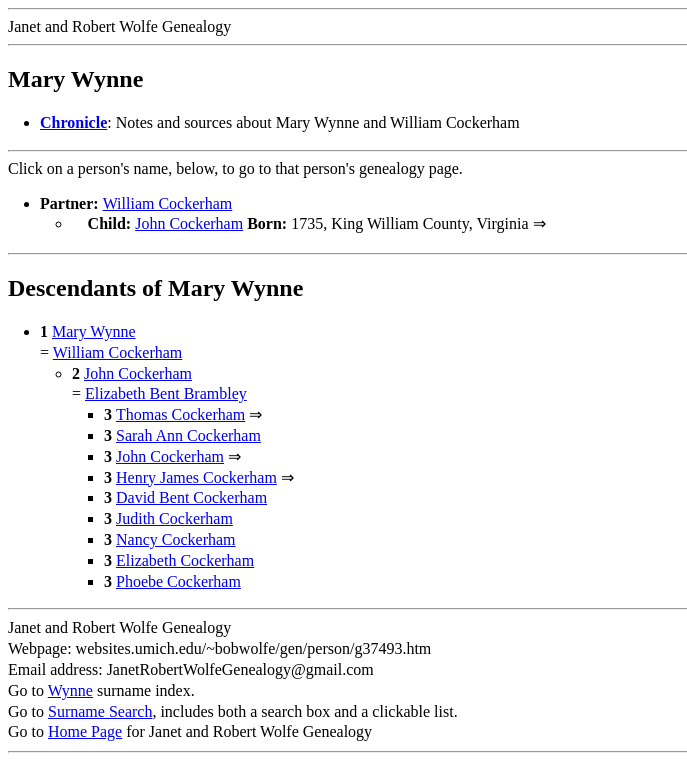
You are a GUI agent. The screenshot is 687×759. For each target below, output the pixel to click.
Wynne (70, 688)
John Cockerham (189, 223)
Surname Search (100, 709)
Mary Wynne (94, 329)
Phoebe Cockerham (178, 579)
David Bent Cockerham (191, 495)
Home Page (85, 729)
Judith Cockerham (174, 516)
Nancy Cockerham (176, 537)
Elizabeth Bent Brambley (166, 391)
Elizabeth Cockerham (185, 558)
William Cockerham (168, 203)
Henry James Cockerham (196, 475)
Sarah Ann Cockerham (188, 433)
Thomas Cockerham (180, 412)
